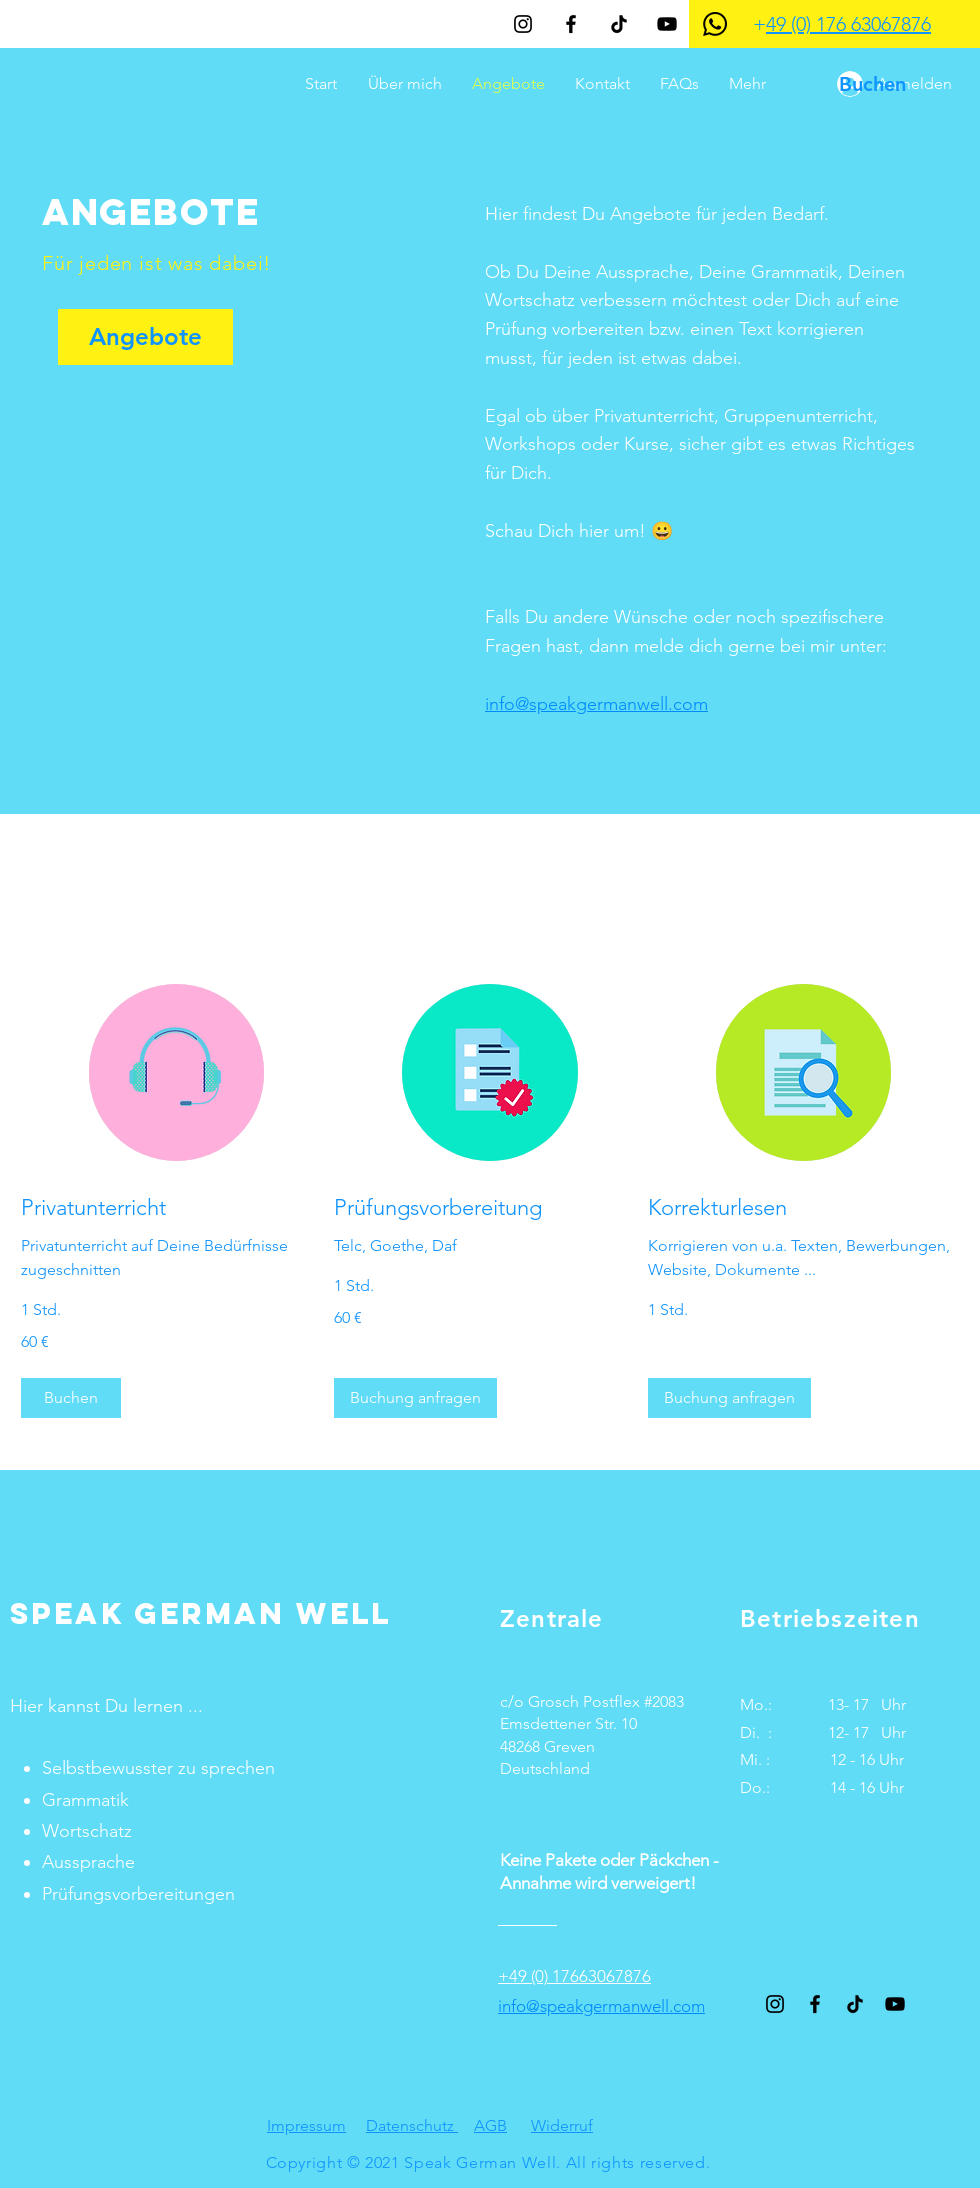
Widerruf (562, 2125)
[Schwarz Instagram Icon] (523, 24)
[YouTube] (667, 24)
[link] (176, 1207)
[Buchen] (872, 84)
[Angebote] (145, 337)
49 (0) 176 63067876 (848, 24)
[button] (71, 1398)
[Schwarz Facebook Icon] (571, 24)
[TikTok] (619, 24)
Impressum (306, 2125)
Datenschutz (412, 2125)
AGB (490, 2125)
